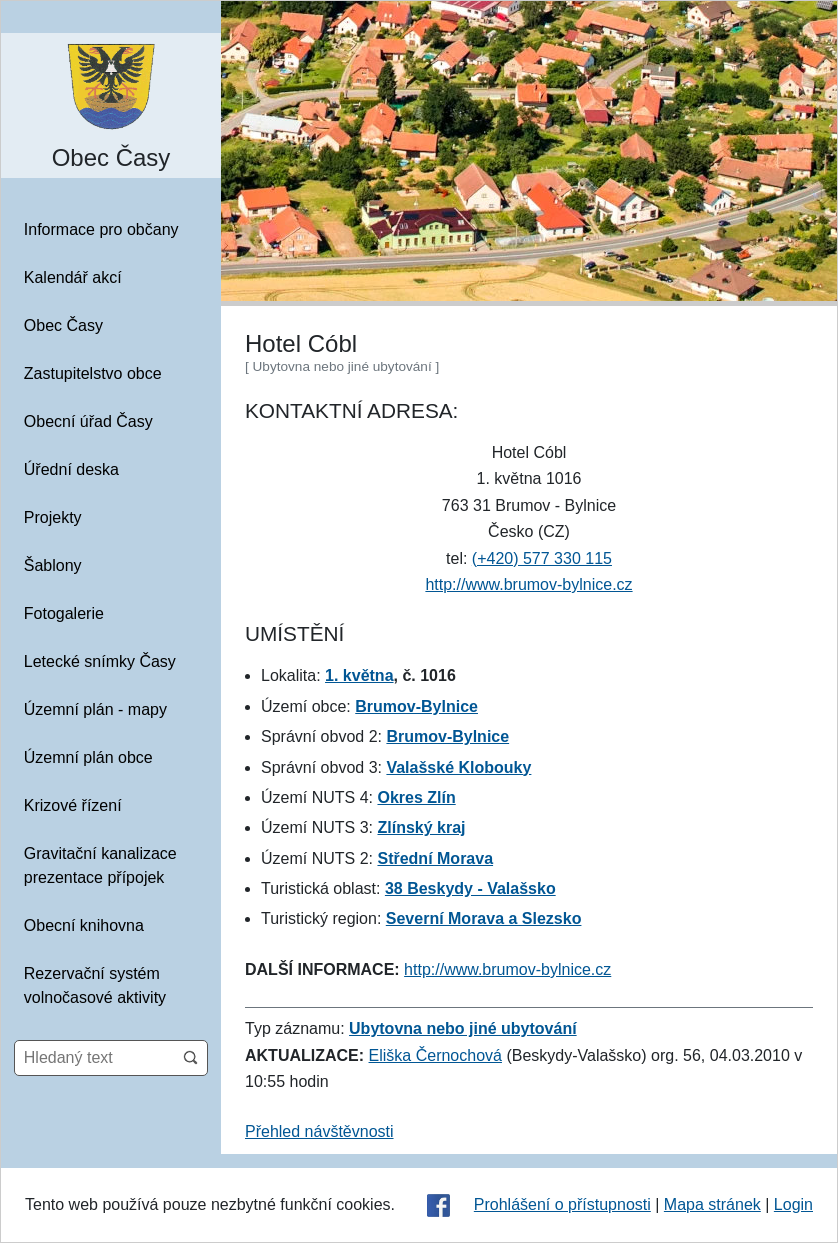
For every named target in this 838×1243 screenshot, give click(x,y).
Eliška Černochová (435, 1055)
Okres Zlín (416, 797)
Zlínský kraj (421, 827)
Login (793, 1204)
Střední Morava (435, 858)
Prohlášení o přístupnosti (562, 1204)
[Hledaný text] (95, 1058)
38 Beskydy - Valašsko (470, 888)
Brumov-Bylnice (416, 706)
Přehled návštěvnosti (319, 1131)
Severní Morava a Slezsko (484, 918)
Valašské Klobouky (458, 767)
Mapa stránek (712, 1204)
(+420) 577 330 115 (542, 558)
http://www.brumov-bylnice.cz (528, 584)
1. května (359, 675)
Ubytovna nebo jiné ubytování (463, 1028)
